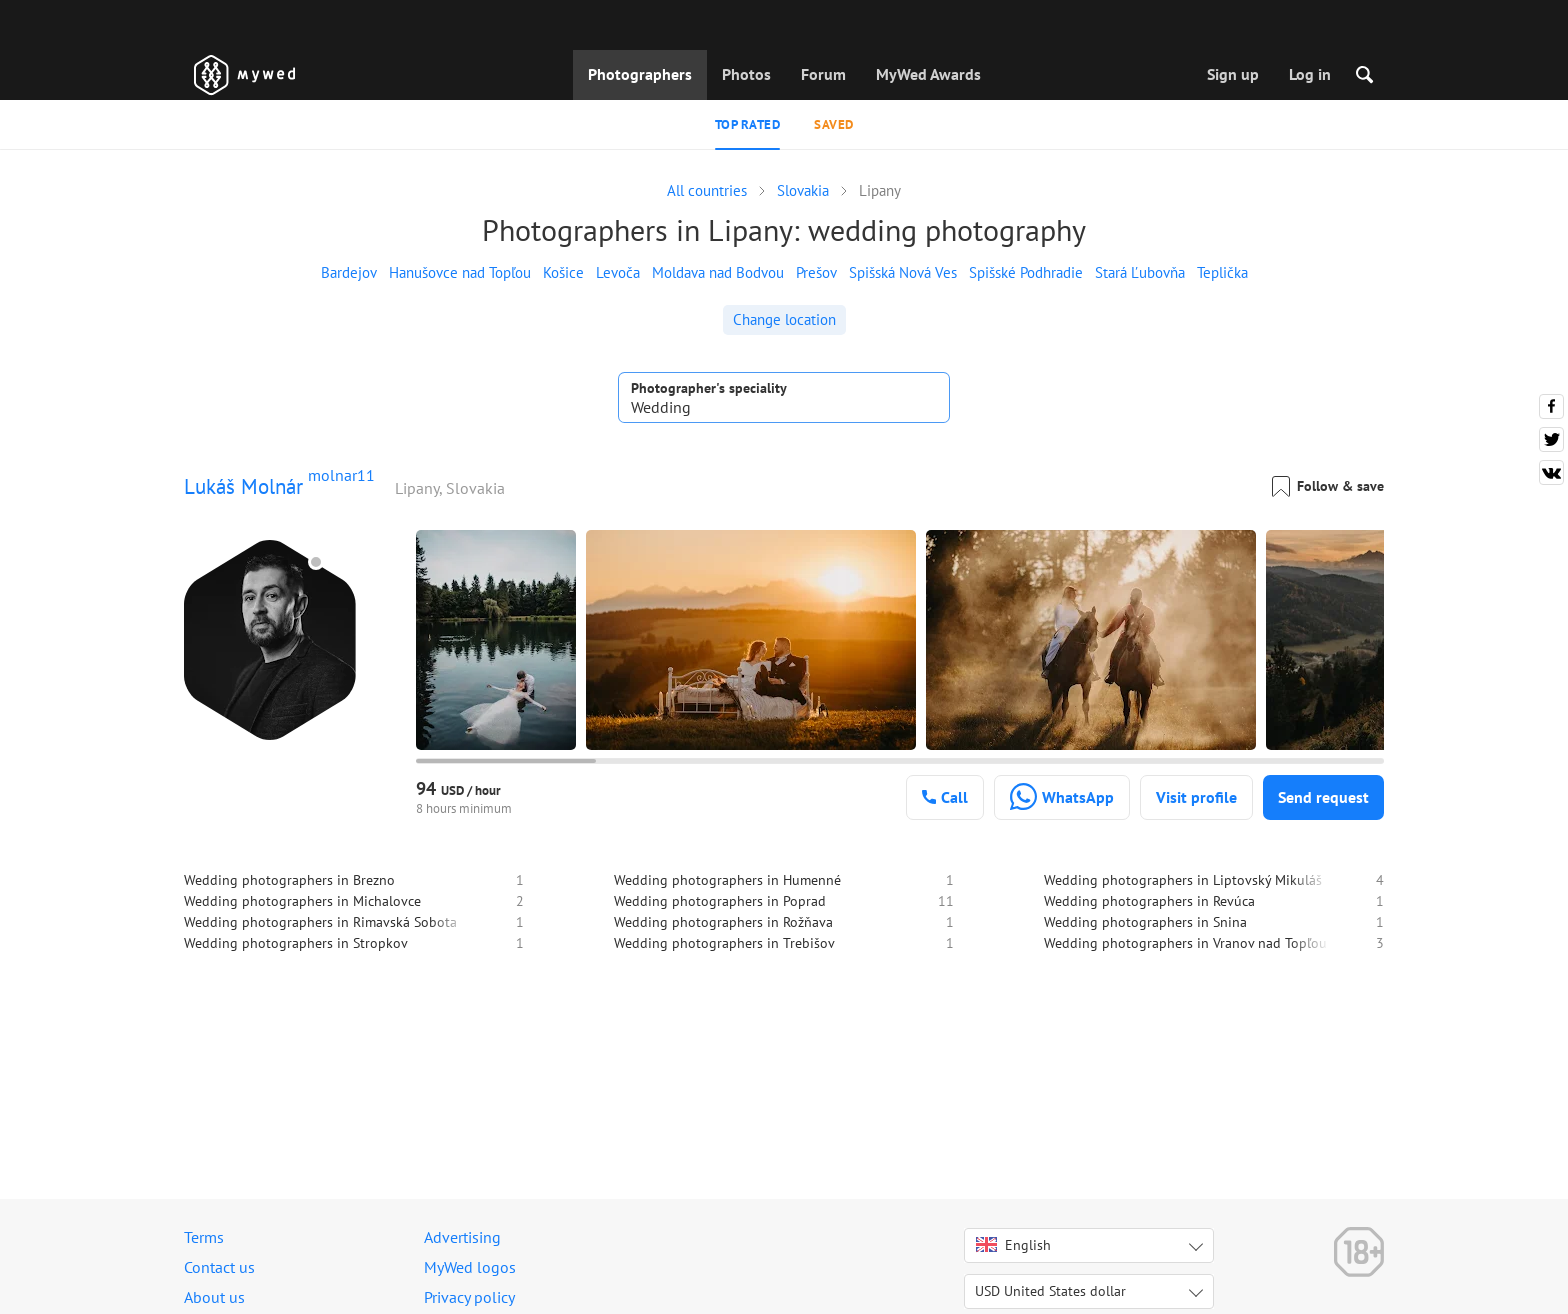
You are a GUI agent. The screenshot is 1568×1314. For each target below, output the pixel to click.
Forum (823, 74)
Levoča (618, 272)
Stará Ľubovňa (1140, 272)
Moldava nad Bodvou (718, 272)
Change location (784, 319)
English (1013, 1245)
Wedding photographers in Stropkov (296, 943)
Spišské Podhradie (1026, 272)
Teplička (1222, 272)
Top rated (748, 124)
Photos (746, 74)
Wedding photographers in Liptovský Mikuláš (1183, 880)
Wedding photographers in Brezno (289, 880)
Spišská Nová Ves (903, 272)
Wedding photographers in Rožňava (723, 922)
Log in (1310, 74)
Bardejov (349, 272)
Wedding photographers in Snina (1145, 922)
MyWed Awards (928, 74)
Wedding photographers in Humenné (727, 880)
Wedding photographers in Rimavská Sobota (320, 922)
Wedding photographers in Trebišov (724, 943)
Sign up (1233, 74)
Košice (563, 272)
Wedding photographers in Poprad (720, 901)
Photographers (640, 74)
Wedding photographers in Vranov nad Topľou (1185, 943)
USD (1050, 1291)
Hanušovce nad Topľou (460, 272)
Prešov (816, 272)
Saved (834, 124)
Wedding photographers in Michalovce (302, 901)
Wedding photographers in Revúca (1149, 901)
